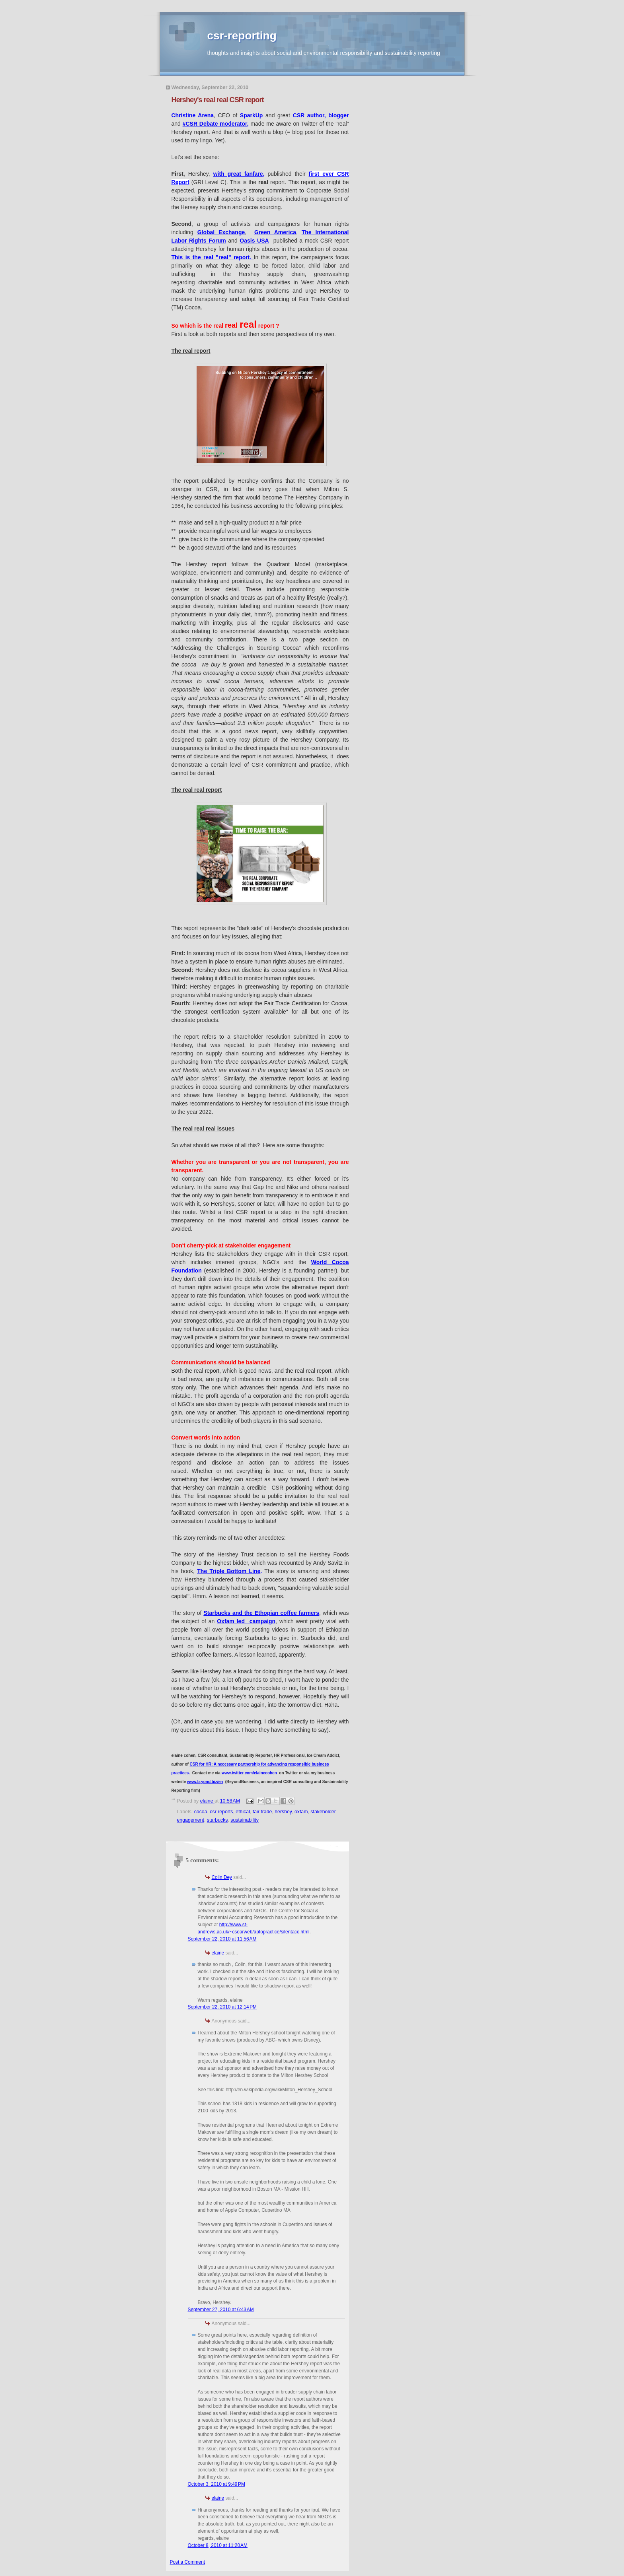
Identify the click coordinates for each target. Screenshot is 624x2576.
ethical (243, 1811)
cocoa (200, 1811)
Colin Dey (222, 1877)
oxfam (301, 1811)
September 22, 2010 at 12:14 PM (222, 2007)
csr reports (221, 1811)
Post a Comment (187, 2562)
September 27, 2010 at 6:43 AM (221, 2309)
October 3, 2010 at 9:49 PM (216, 2484)
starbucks (217, 1820)
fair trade (262, 1811)
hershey (283, 1811)
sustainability (244, 1820)
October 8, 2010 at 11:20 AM (218, 2545)
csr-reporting (242, 35)
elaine (218, 1953)
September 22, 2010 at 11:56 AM (222, 1939)
